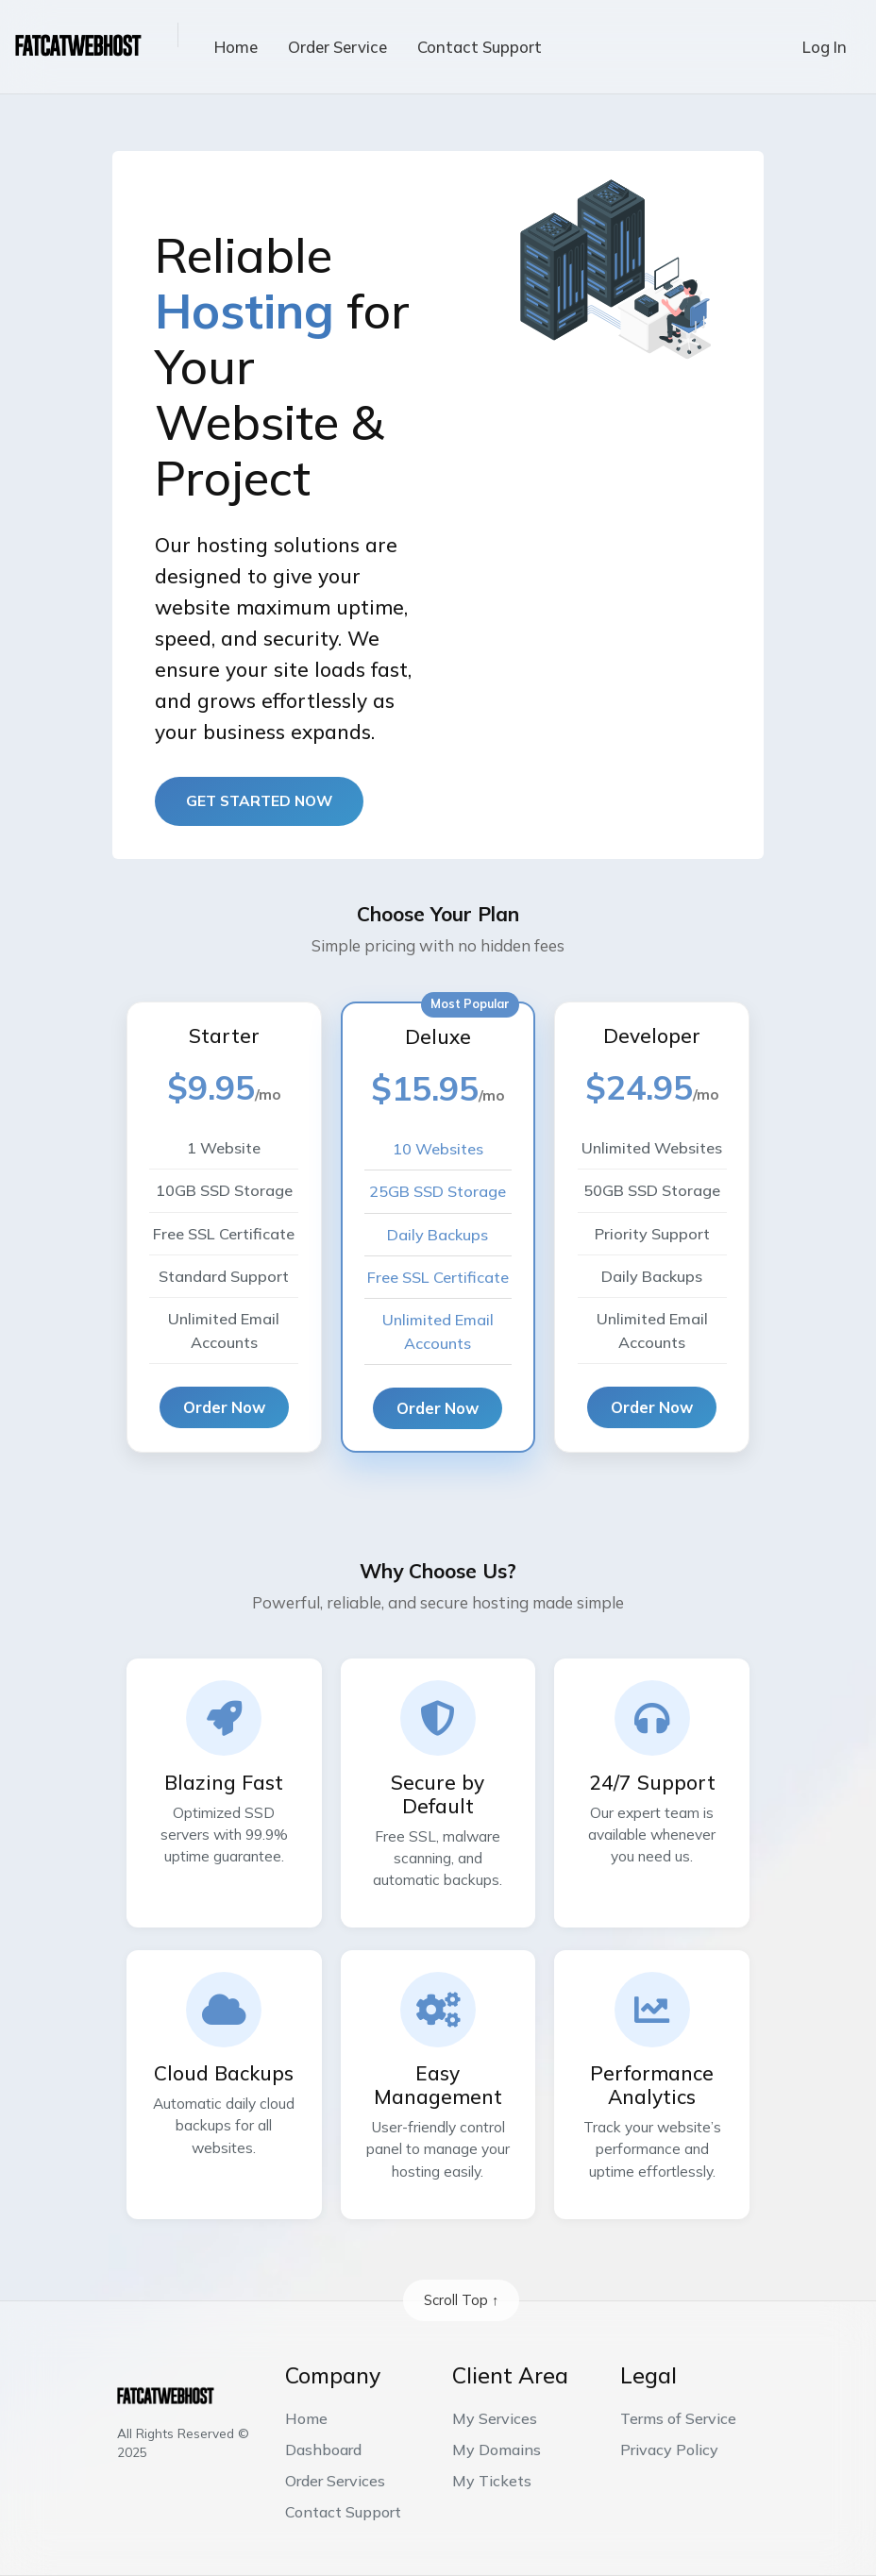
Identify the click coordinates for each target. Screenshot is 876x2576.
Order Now (224, 1407)
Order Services (335, 2480)
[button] (162, 35)
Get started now (259, 800)
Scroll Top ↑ (461, 2300)
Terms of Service (678, 2418)
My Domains (496, 2449)
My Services (494, 2418)
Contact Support (479, 47)
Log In (824, 47)
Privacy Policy (669, 2449)
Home (236, 47)
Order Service (337, 47)
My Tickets (491, 2480)
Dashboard (323, 2449)
